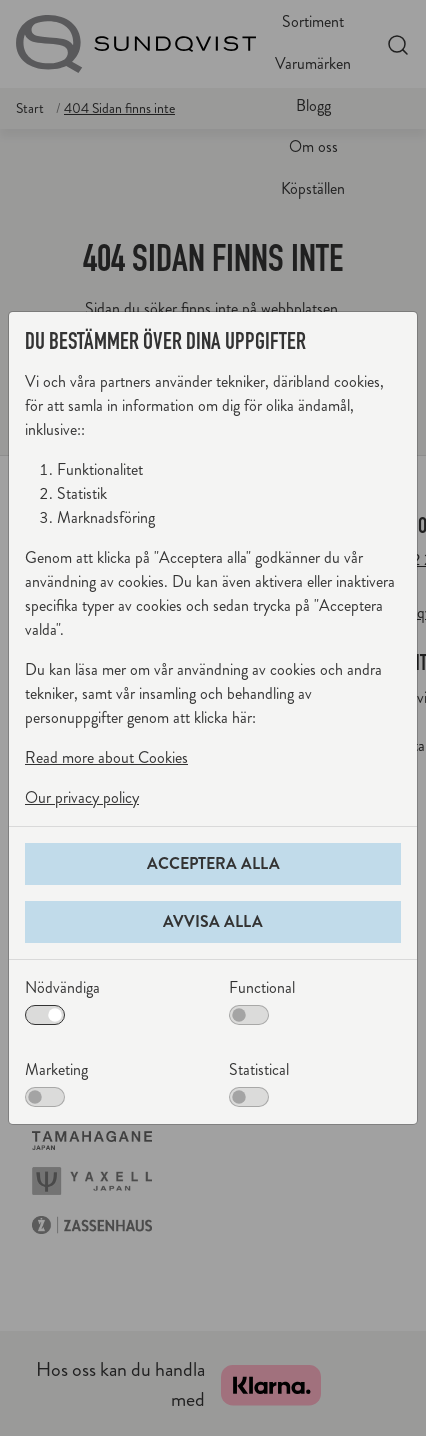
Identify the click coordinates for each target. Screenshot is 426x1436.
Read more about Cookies (106, 757)
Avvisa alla (213, 921)
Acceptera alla (213, 863)
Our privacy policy (82, 797)
